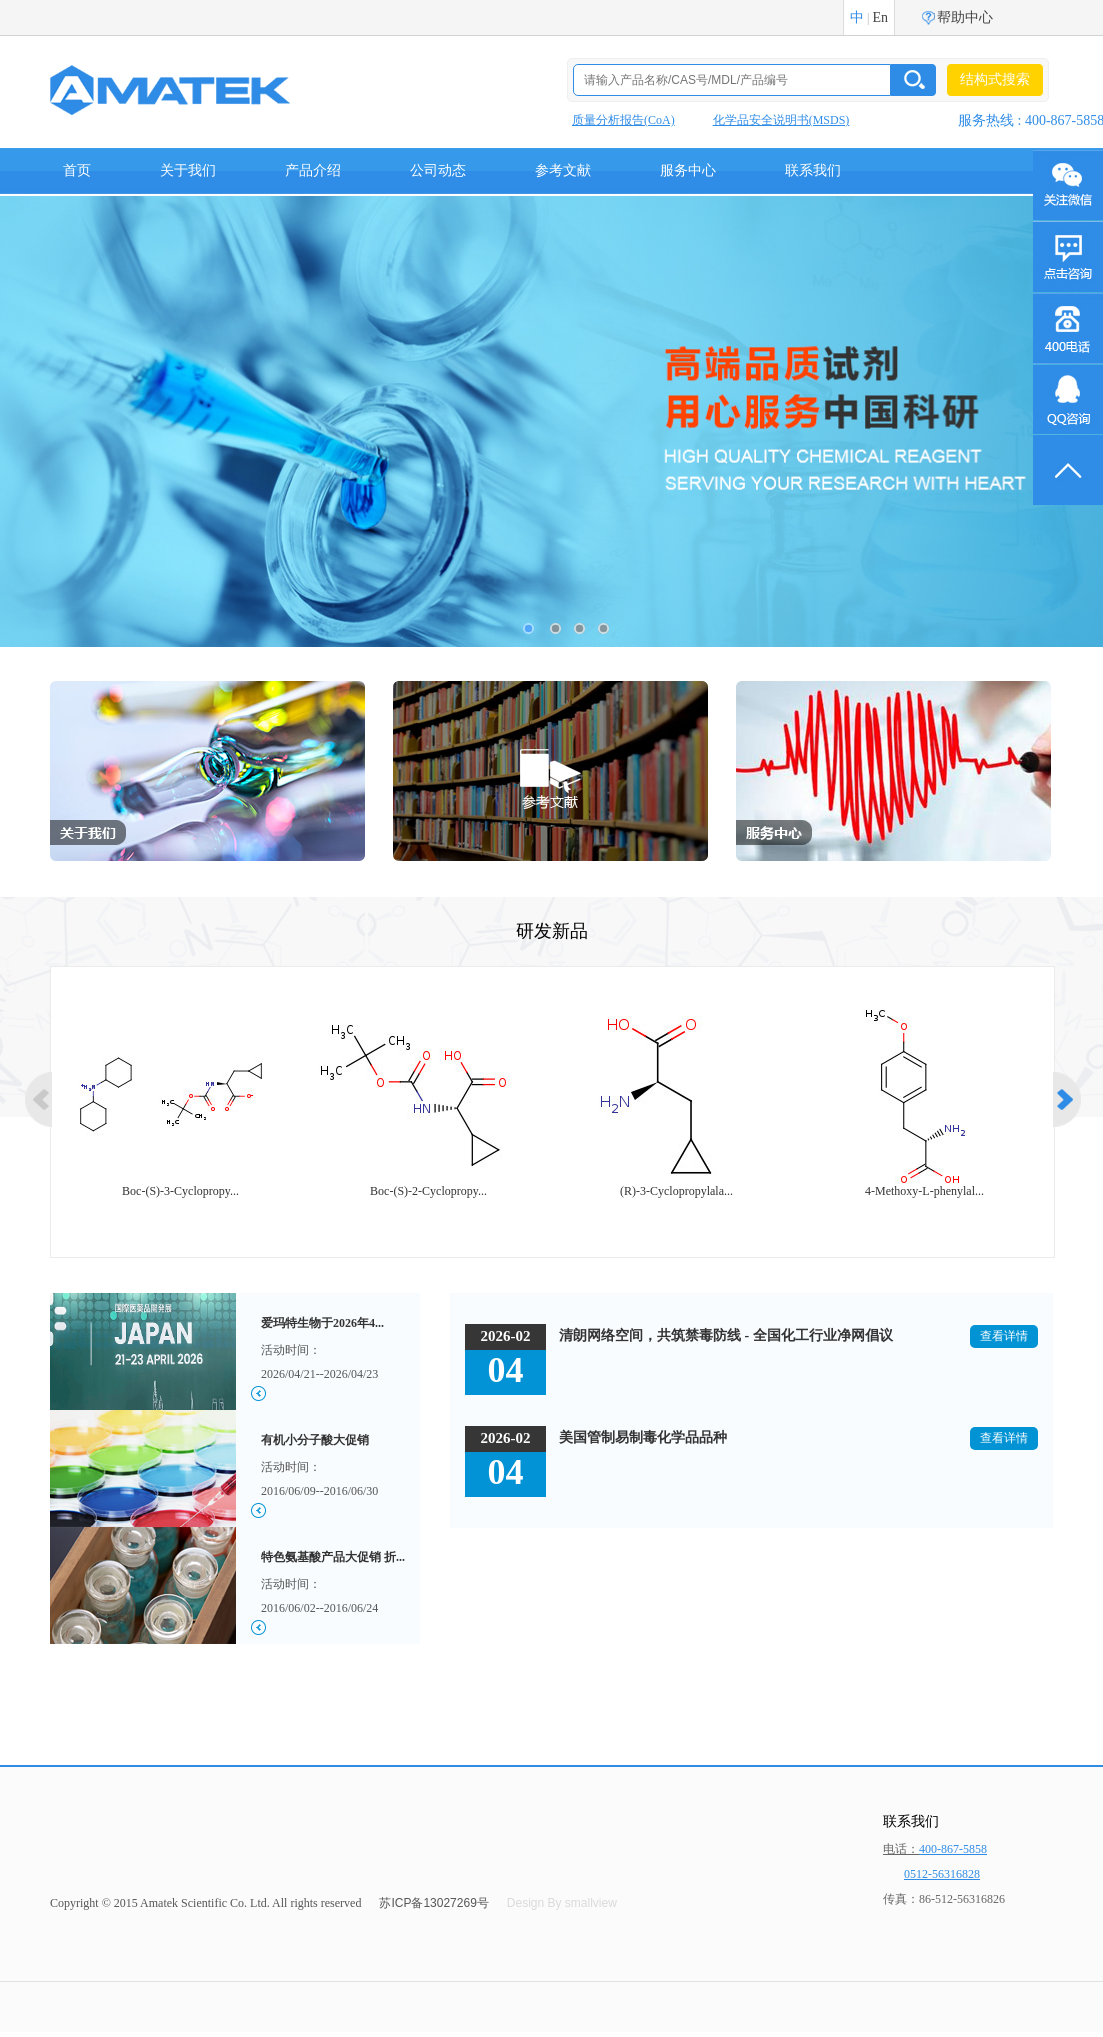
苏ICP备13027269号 (433, 1903)
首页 (77, 170)
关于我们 (188, 170)
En (880, 17)
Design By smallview (562, 1903)
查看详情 (1004, 1336)
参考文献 (563, 170)
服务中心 (688, 170)
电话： (935, 1849)
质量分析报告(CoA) (623, 120)
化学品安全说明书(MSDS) (781, 120)
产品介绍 (313, 170)
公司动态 (438, 170)
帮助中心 (965, 17)
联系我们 (813, 170)
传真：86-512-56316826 (944, 1899)
